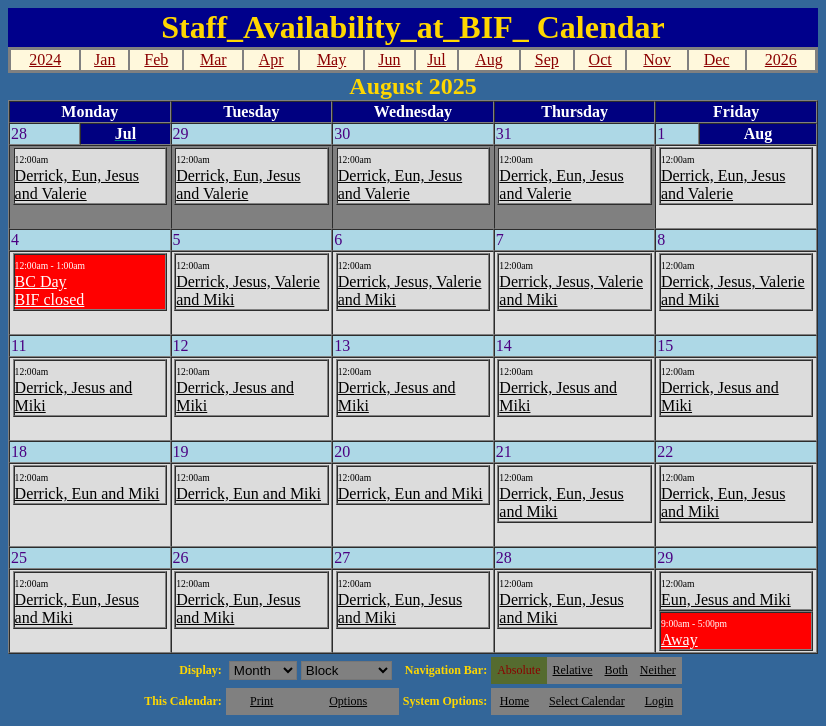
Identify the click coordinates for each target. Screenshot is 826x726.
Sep (547, 59)
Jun (389, 59)
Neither (658, 670)
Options (348, 701)
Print (261, 701)
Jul (436, 59)
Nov (657, 59)
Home (514, 701)
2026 (781, 59)
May (331, 59)
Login (659, 701)
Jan (104, 59)
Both (616, 670)
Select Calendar (587, 701)
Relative (573, 670)
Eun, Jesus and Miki (726, 599)
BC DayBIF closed (50, 290)
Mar (213, 59)
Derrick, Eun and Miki (87, 493)
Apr (271, 59)
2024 (45, 59)
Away (679, 639)
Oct (600, 59)
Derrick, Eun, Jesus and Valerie (77, 184)
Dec (717, 59)
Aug (489, 59)
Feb (156, 59)
